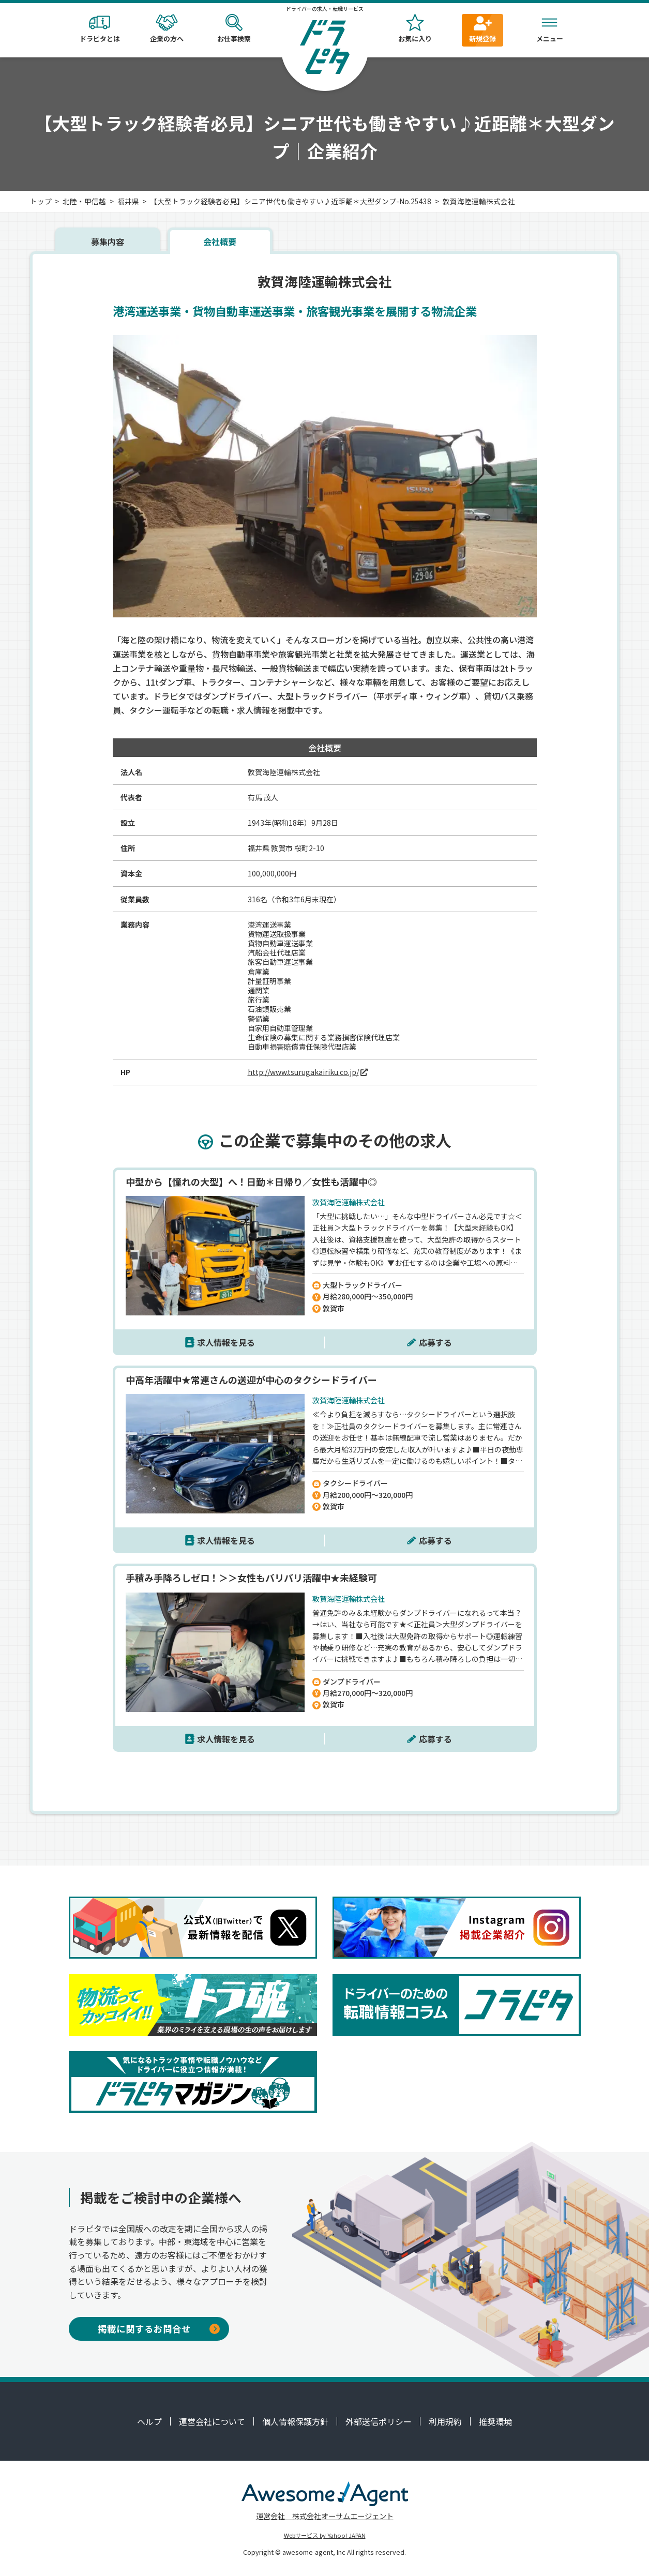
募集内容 (107, 241)
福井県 (128, 201)
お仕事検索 (234, 28)
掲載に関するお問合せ (159, 2328)
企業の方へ (167, 28)
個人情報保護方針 (295, 2421)
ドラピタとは (99, 28)
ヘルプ (149, 2421)
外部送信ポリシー (378, 2421)
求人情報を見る (226, 1342)
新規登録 (482, 28)
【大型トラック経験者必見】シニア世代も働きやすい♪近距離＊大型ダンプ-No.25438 (290, 201)
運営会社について (212, 2421)
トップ (41, 201)
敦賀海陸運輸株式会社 (479, 201)
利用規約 (445, 2421)
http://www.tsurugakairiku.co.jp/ (303, 1072)
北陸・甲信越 (84, 201)
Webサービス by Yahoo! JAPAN (325, 2535)
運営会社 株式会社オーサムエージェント (325, 2515)
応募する (435, 1342)
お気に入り (415, 28)
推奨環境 (495, 2421)
